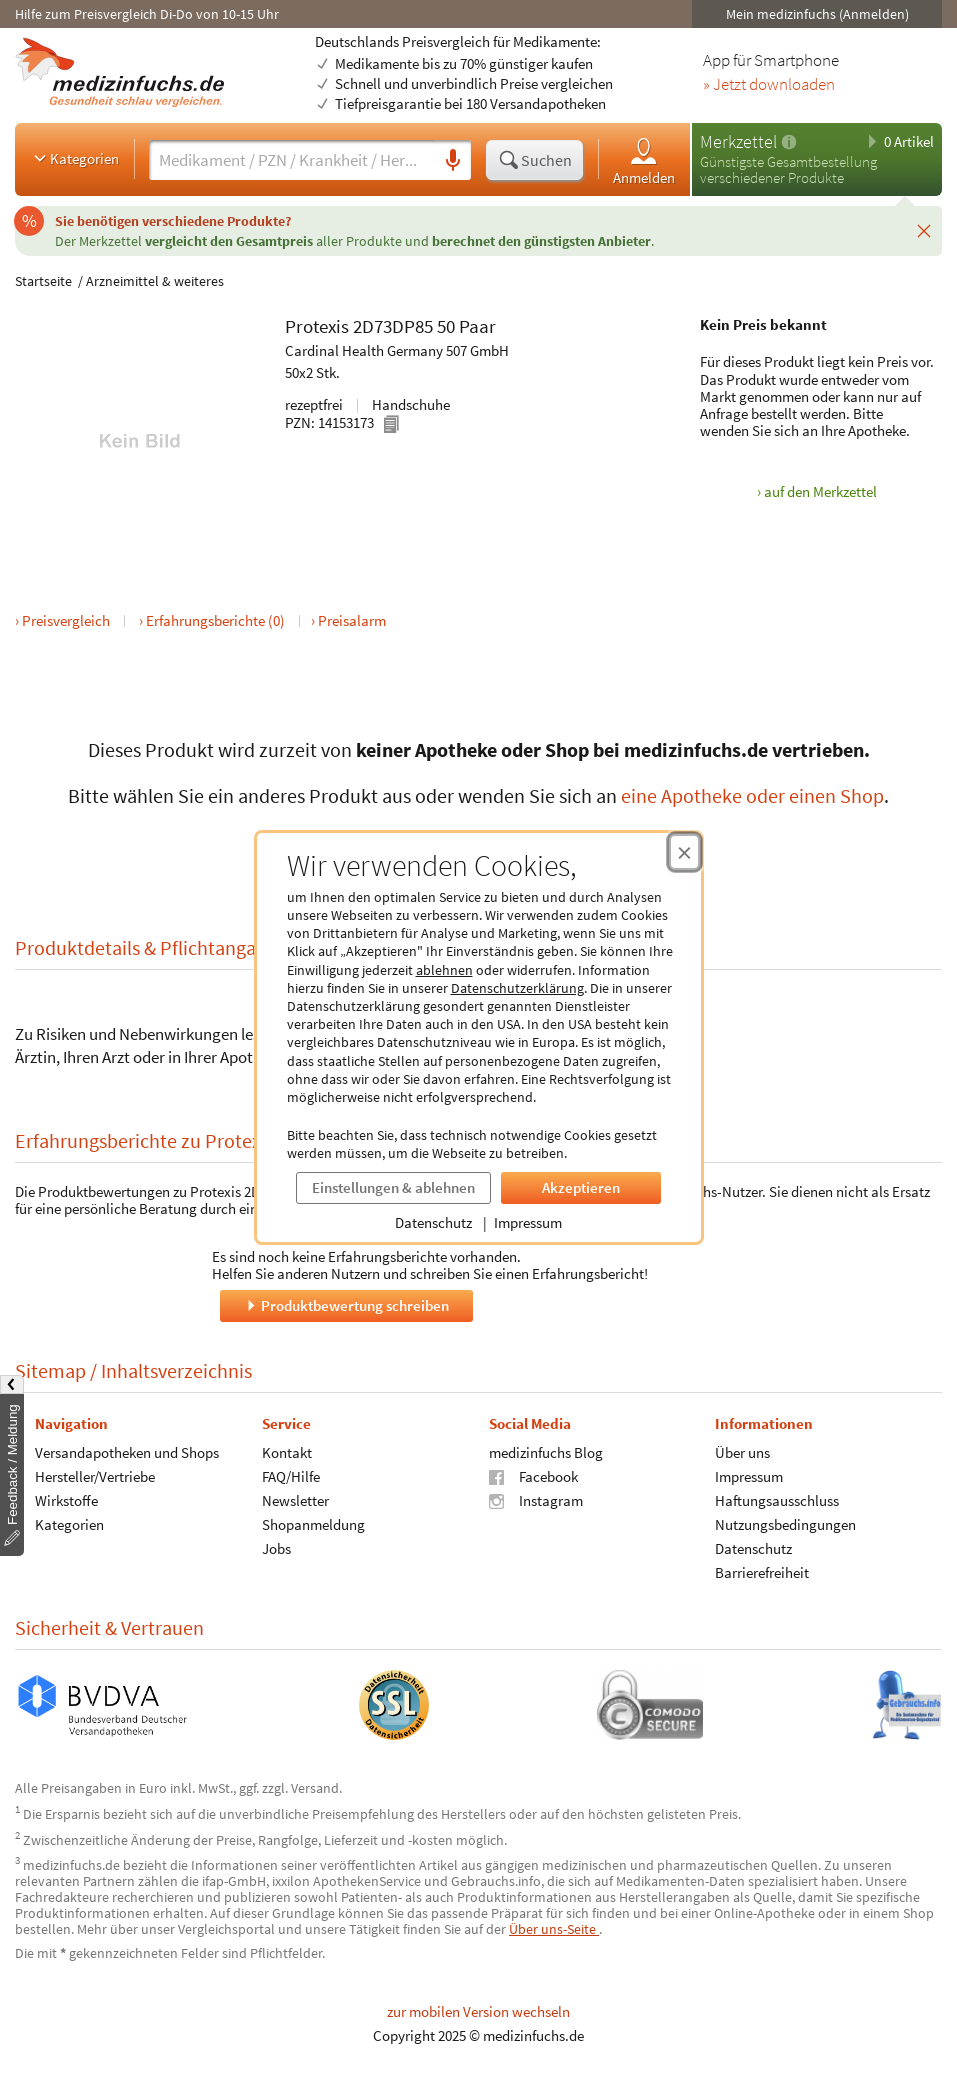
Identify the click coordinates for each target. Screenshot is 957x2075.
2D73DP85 (393, 326)
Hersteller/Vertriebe (95, 1476)
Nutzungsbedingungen (785, 1524)
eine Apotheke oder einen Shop (752, 795)
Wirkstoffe (66, 1500)
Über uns (742, 1452)
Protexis (317, 326)
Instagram (536, 1500)
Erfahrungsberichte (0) (215, 620)
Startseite (43, 281)
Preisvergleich (66, 620)
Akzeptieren (581, 1187)
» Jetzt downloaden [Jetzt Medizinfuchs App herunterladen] (769, 85)
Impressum (528, 1222)
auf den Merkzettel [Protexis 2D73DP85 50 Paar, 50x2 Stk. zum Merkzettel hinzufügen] (820, 491)
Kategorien (74, 158)
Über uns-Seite (554, 1929)
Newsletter (295, 1500)
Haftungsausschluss (777, 1500)
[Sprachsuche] (453, 161)
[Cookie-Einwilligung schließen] (684, 852)
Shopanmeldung (313, 1524)
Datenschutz (433, 1222)
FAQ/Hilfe (291, 1476)
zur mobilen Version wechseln (478, 2011)
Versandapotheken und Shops (127, 1452)
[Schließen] (924, 231)
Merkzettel (738, 141)
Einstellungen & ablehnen (393, 1187)
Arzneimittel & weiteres (155, 281)
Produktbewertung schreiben (346, 1305)
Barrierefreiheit (762, 1572)
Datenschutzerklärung (517, 988)
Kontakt (287, 1452)
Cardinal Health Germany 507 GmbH (397, 350)
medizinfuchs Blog (546, 1452)
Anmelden (644, 160)
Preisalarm (352, 620)
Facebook (533, 1476)
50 (446, 326)
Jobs (276, 1548)
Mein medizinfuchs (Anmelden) (817, 14)
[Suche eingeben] (292, 160)
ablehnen (444, 970)
